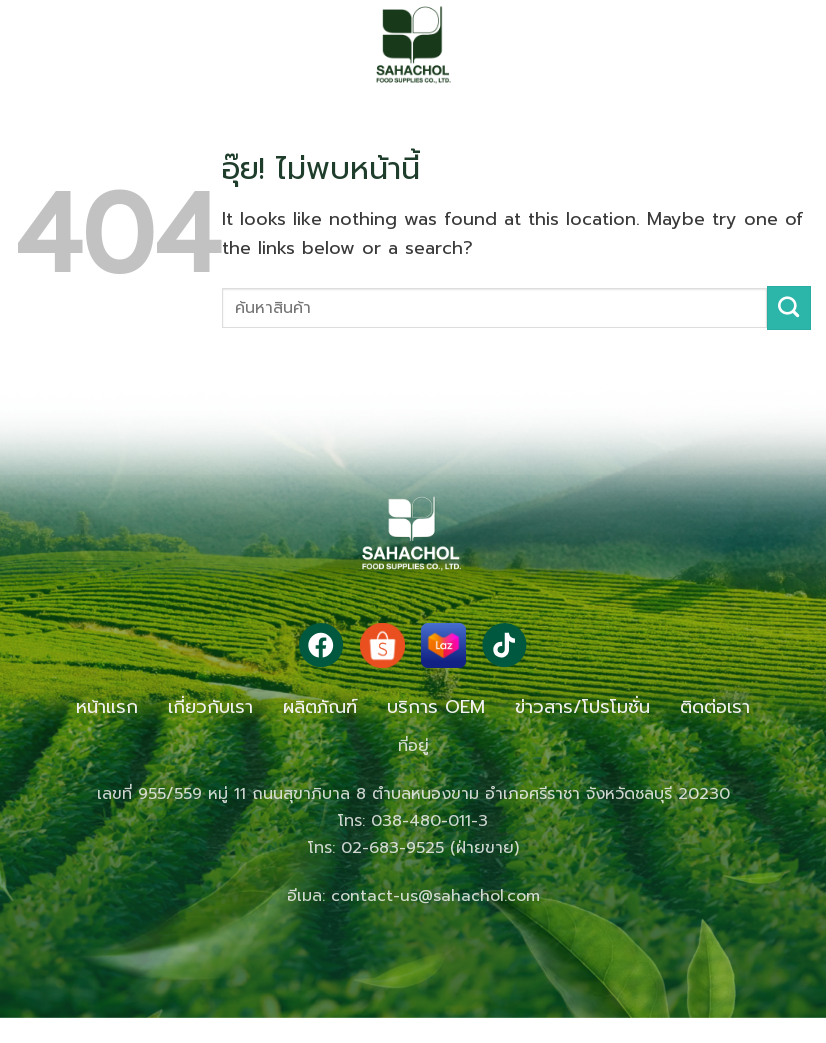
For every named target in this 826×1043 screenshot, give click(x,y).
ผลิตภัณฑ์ (320, 707)
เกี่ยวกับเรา (210, 707)
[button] (55, 45)
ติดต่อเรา (715, 707)
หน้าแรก (107, 707)
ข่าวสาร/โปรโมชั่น (582, 707)
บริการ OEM (436, 707)
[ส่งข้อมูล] (789, 308)
